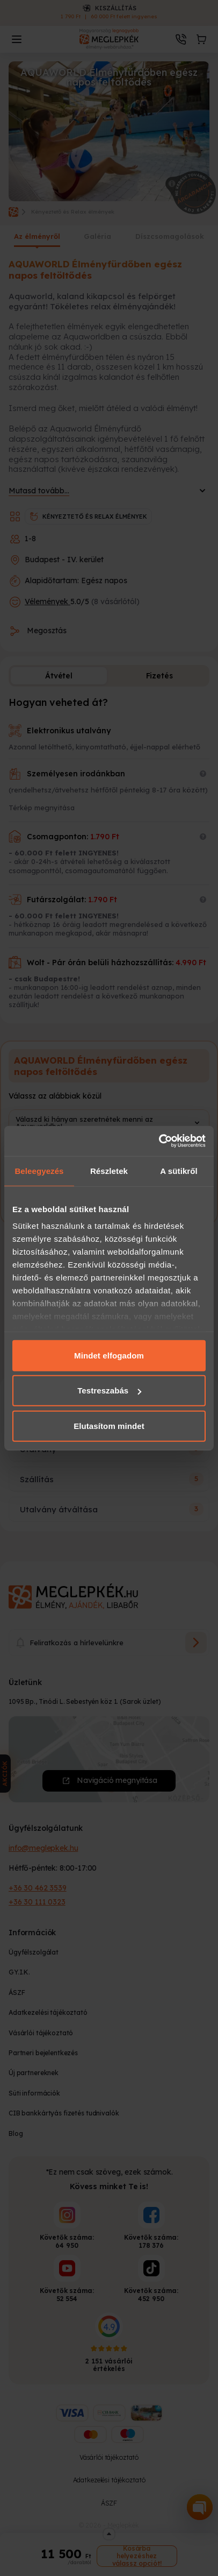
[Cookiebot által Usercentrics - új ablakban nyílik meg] (159, 1141)
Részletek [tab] (109, 1170)
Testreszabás (109, 1390)
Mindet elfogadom (109, 1355)
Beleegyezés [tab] (38, 1170)
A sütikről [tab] (179, 1170)
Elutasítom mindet (109, 1425)
